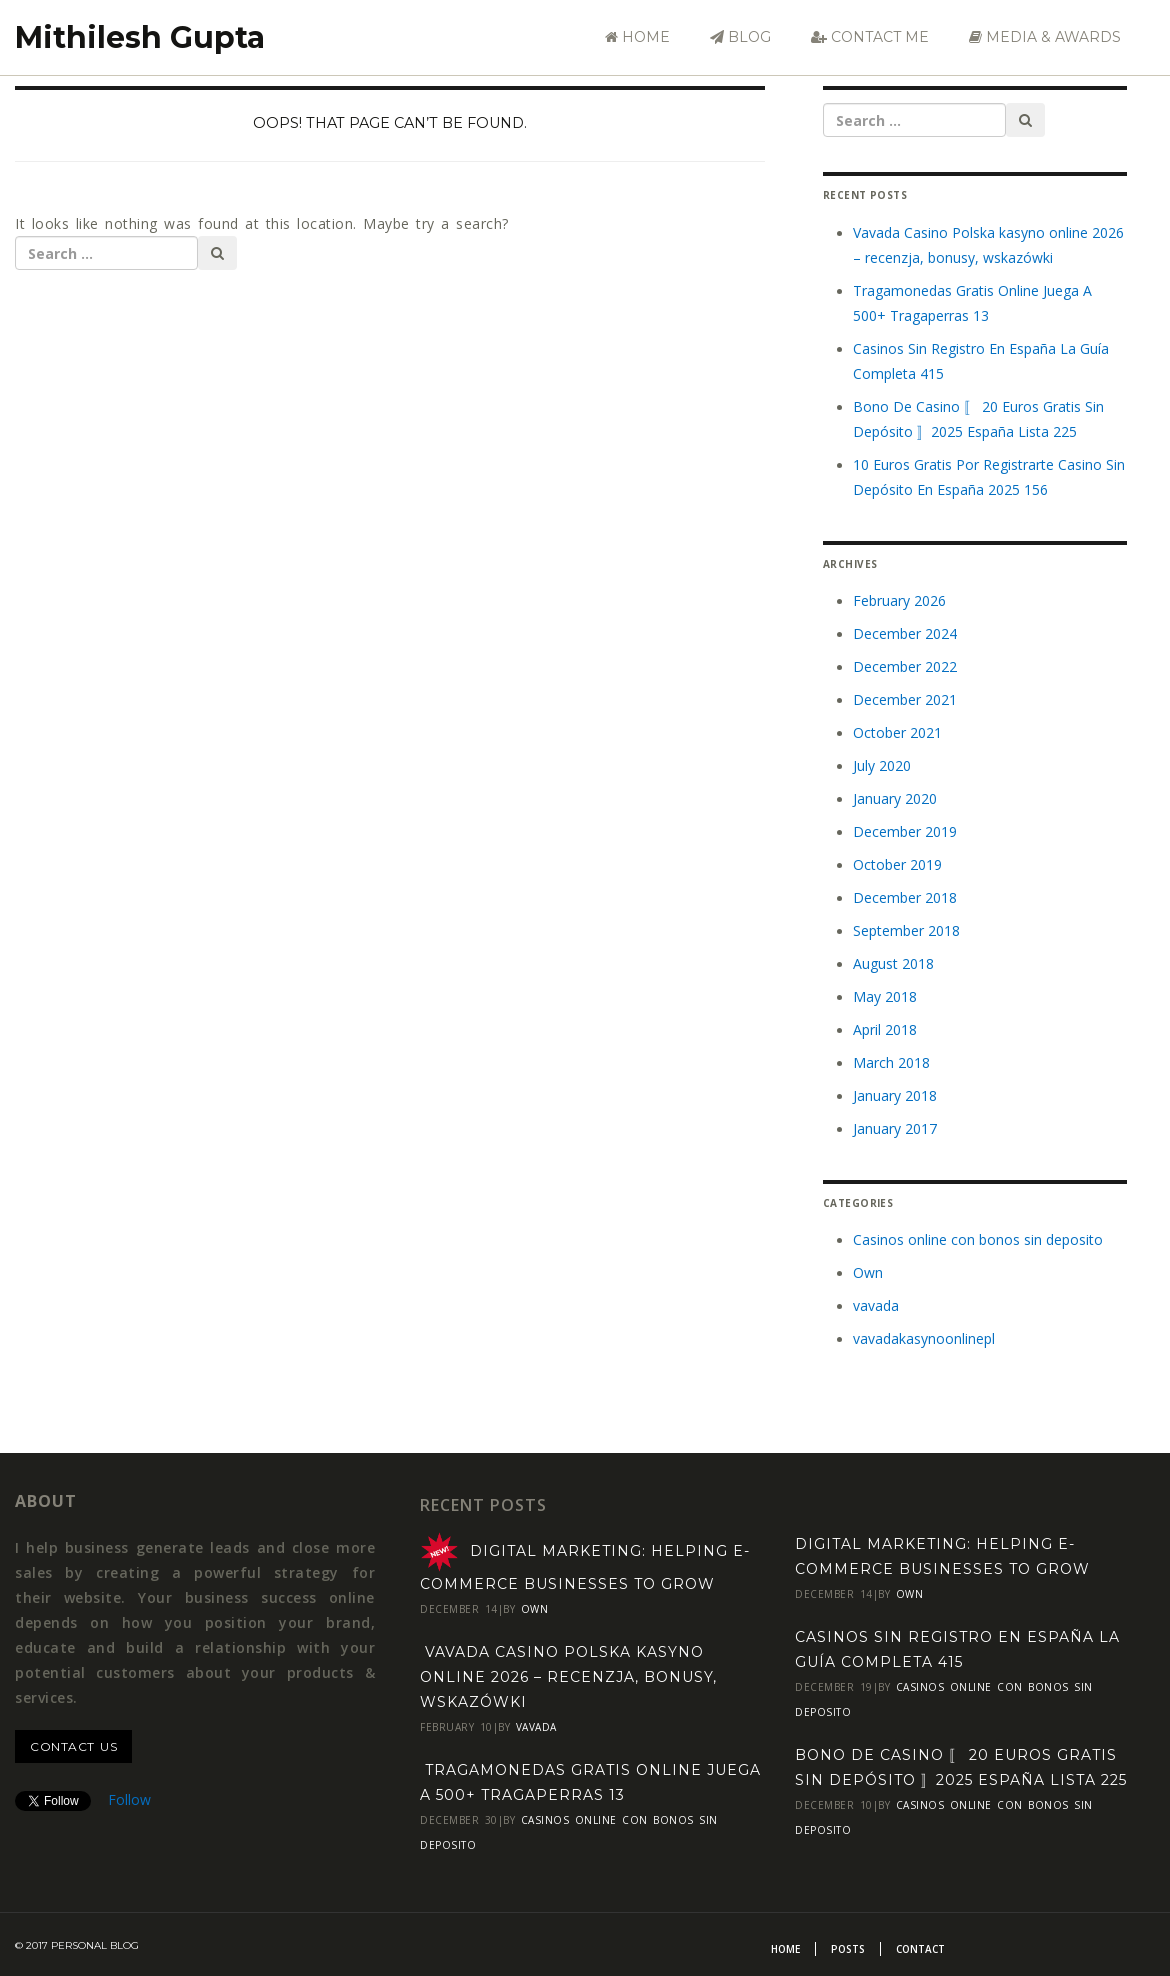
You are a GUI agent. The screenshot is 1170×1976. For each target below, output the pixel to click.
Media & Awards (1045, 37)
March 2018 (891, 1062)
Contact (920, 1949)
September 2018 (906, 930)
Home (637, 37)
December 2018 (905, 897)
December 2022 (905, 666)
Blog (740, 37)
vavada (876, 1305)
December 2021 (905, 699)
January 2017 (895, 1128)
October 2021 (897, 732)
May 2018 (885, 996)
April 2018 (885, 1029)
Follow (129, 1799)
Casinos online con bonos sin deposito (978, 1239)
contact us (73, 1746)
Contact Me (870, 37)
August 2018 (893, 963)
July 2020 (882, 765)
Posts (848, 1949)
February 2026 (899, 600)
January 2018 (895, 1095)
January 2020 (895, 798)
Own (868, 1272)
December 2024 (905, 633)
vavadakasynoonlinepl (924, 1338)
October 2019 (897, 864)
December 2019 (905, 831)
